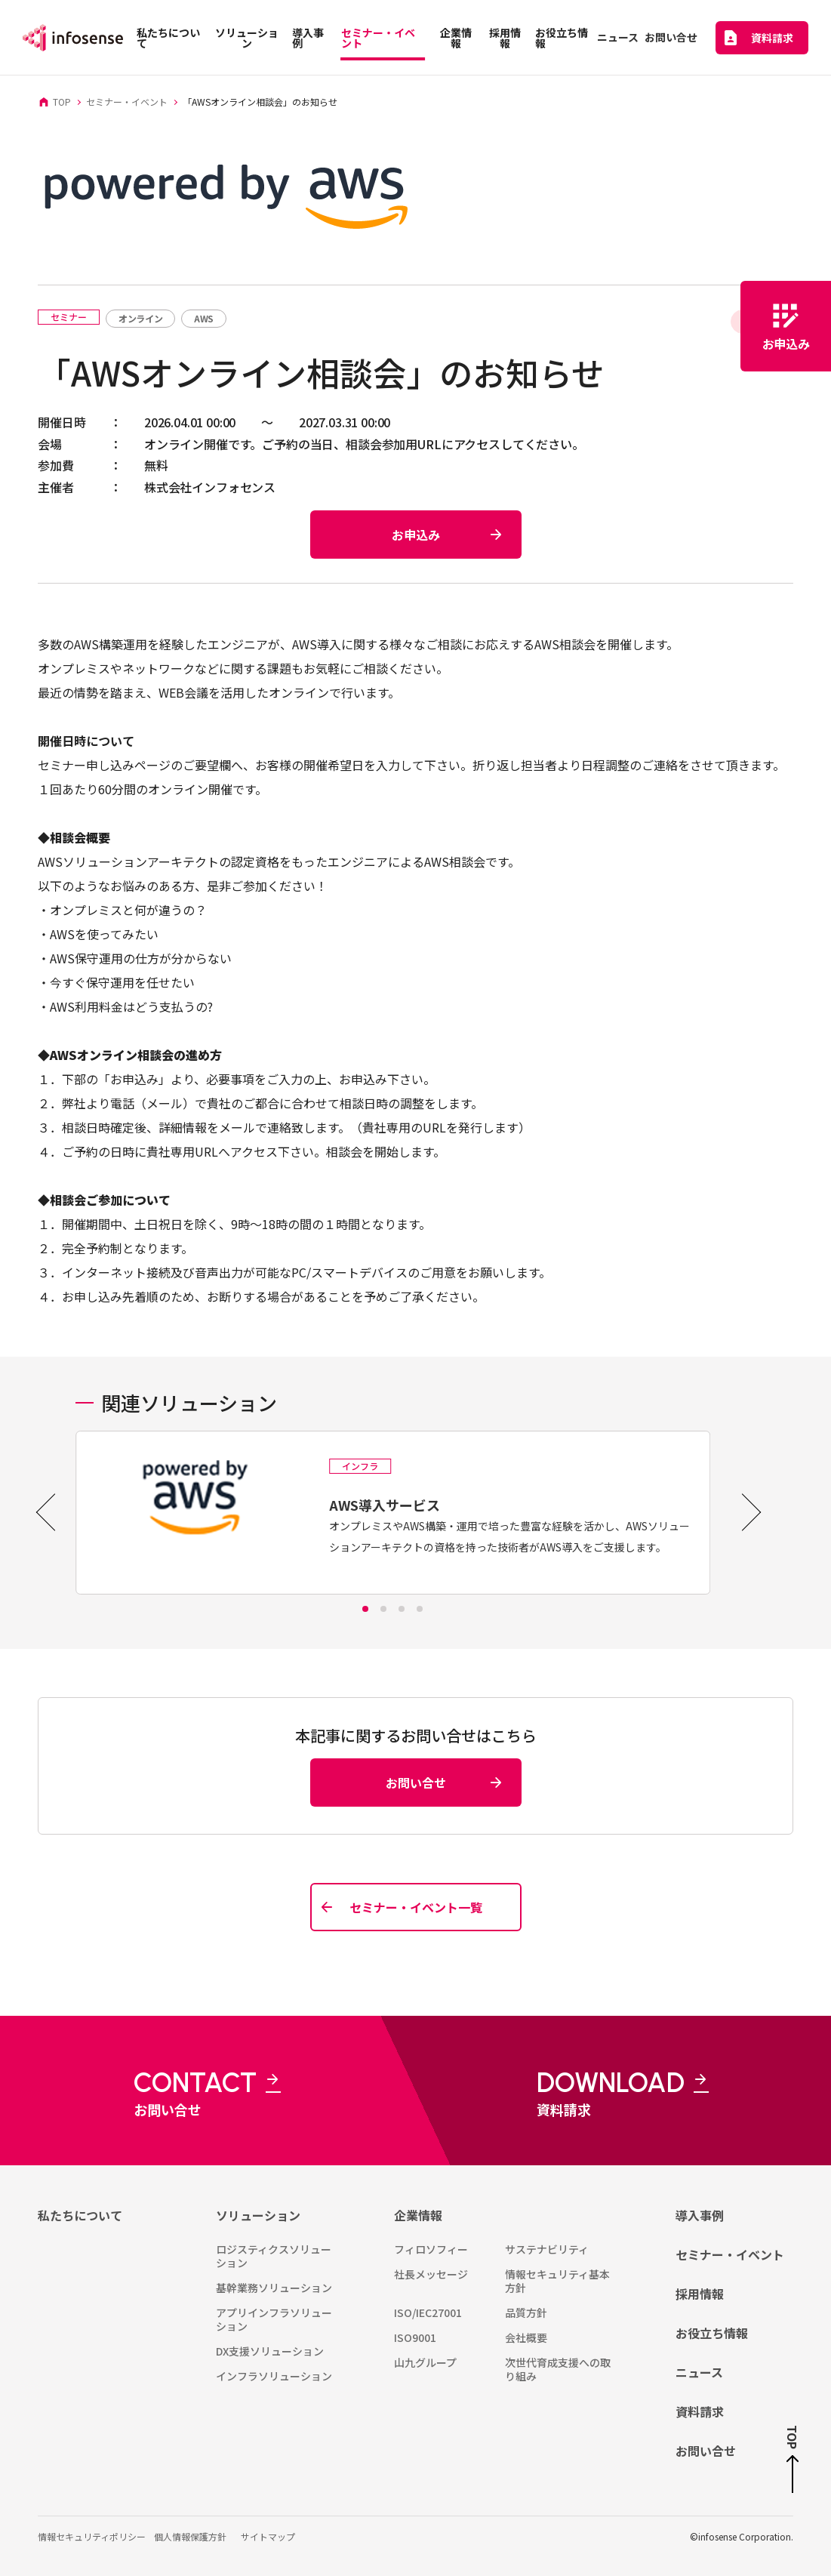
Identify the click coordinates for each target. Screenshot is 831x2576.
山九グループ (425, 2362)
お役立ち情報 (712, 2333)
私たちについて (80, 2215)
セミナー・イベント (730, 2254)
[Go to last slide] (54, 1511)
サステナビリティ (547, 2249)
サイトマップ (268, 2536)
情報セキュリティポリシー (92, 2536)
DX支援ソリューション (270, 2351)
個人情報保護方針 (190, 2536)
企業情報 (418, 2215)
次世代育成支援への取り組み (558, 2369)
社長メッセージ (431, 2274)
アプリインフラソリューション (274, 2319)
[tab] (365, 1609)
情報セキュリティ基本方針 (557, 2280)
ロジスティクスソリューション (273, 2255)
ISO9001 (415, 2337)
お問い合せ (706, 2451)
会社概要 (526, 2337)
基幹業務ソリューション (274, 2287)
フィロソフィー (431, 2249)
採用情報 (700, 2294)
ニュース (699, 2372)
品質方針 (526, 2312)
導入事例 (700, 2215)
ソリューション (258, 2215)
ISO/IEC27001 (428, 2312)
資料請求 (700, 2411)
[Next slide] (742, 1511)
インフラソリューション (274, 2376)
